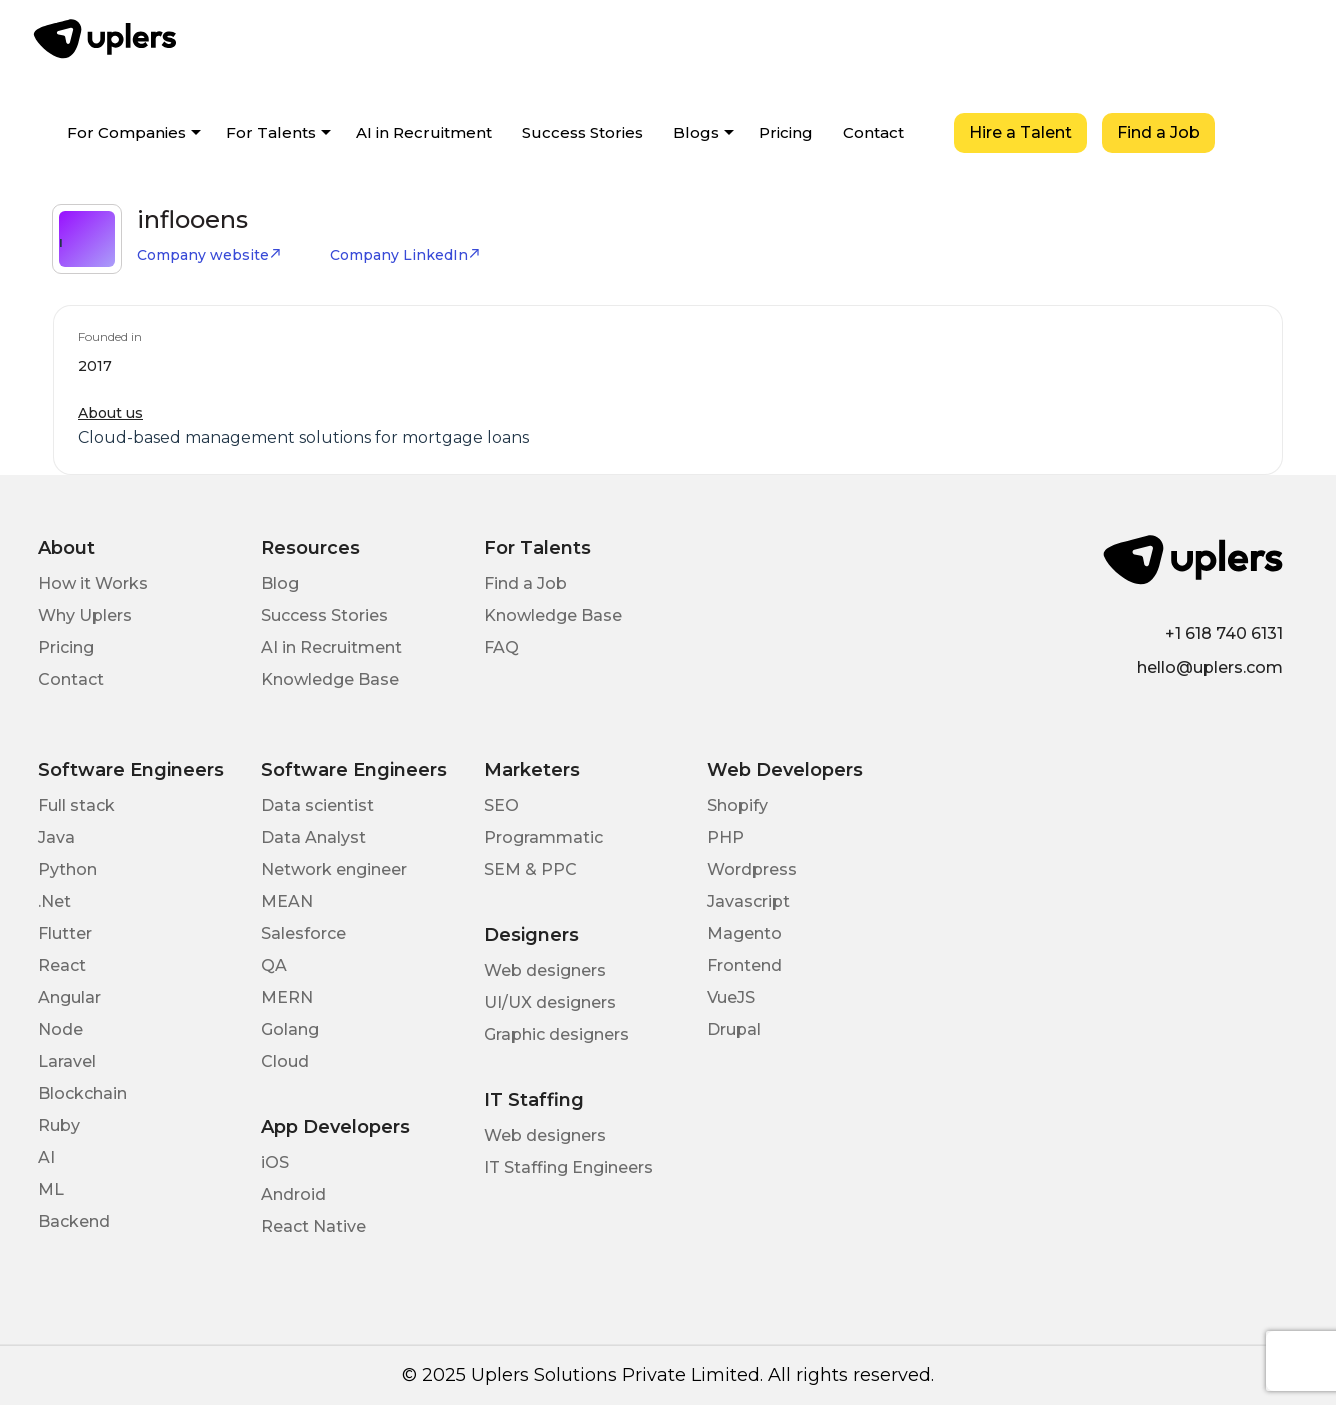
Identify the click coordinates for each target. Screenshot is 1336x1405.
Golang (290, 1029)
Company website (209, 255)
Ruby (59, 1125)
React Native (313, 1226)
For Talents (271, 132)
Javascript (748, 901)
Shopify (737, 805)
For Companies (126, 132)
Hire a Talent (1020, 132)
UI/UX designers (550, 1002)
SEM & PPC (530, 869)
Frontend (744, 965)
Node (60, 1029)
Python (67, 869)
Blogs (696, 132)
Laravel (67, 1061)
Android (293, 1194)
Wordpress (752, 869)
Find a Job (1158, 132)
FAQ (501, 647)
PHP (725, 837)
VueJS (731, 997)
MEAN (287, 901)
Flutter (65, 933)
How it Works (93, 583)
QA (274, 965)
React (62, 965)
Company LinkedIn (405, 255)
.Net (54, 901)
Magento (744, 933)
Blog (280, 583)
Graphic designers (556, 1034)
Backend (74, 1221)
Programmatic (543, 837)
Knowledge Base (330, 679)
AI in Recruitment (424, 132)
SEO (501, 805)
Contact (873, 132)
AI (46, 1157)
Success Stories (582, 132)
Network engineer (334, 869)
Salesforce (303, 933)
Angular (69, 997)
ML (51, 1189)
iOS (275, 1162)
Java (56, 837)
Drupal (734, 1029)
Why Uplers (85, 615)
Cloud (285, 1061)
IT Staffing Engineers (568, 1167)
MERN (287, 997)
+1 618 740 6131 (1224, 633)
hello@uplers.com (1210, 667)
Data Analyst (313, 837)
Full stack (76, 805)
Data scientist (317, 805)
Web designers (545, 970)
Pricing (786, 132)
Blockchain (82, 1093)
